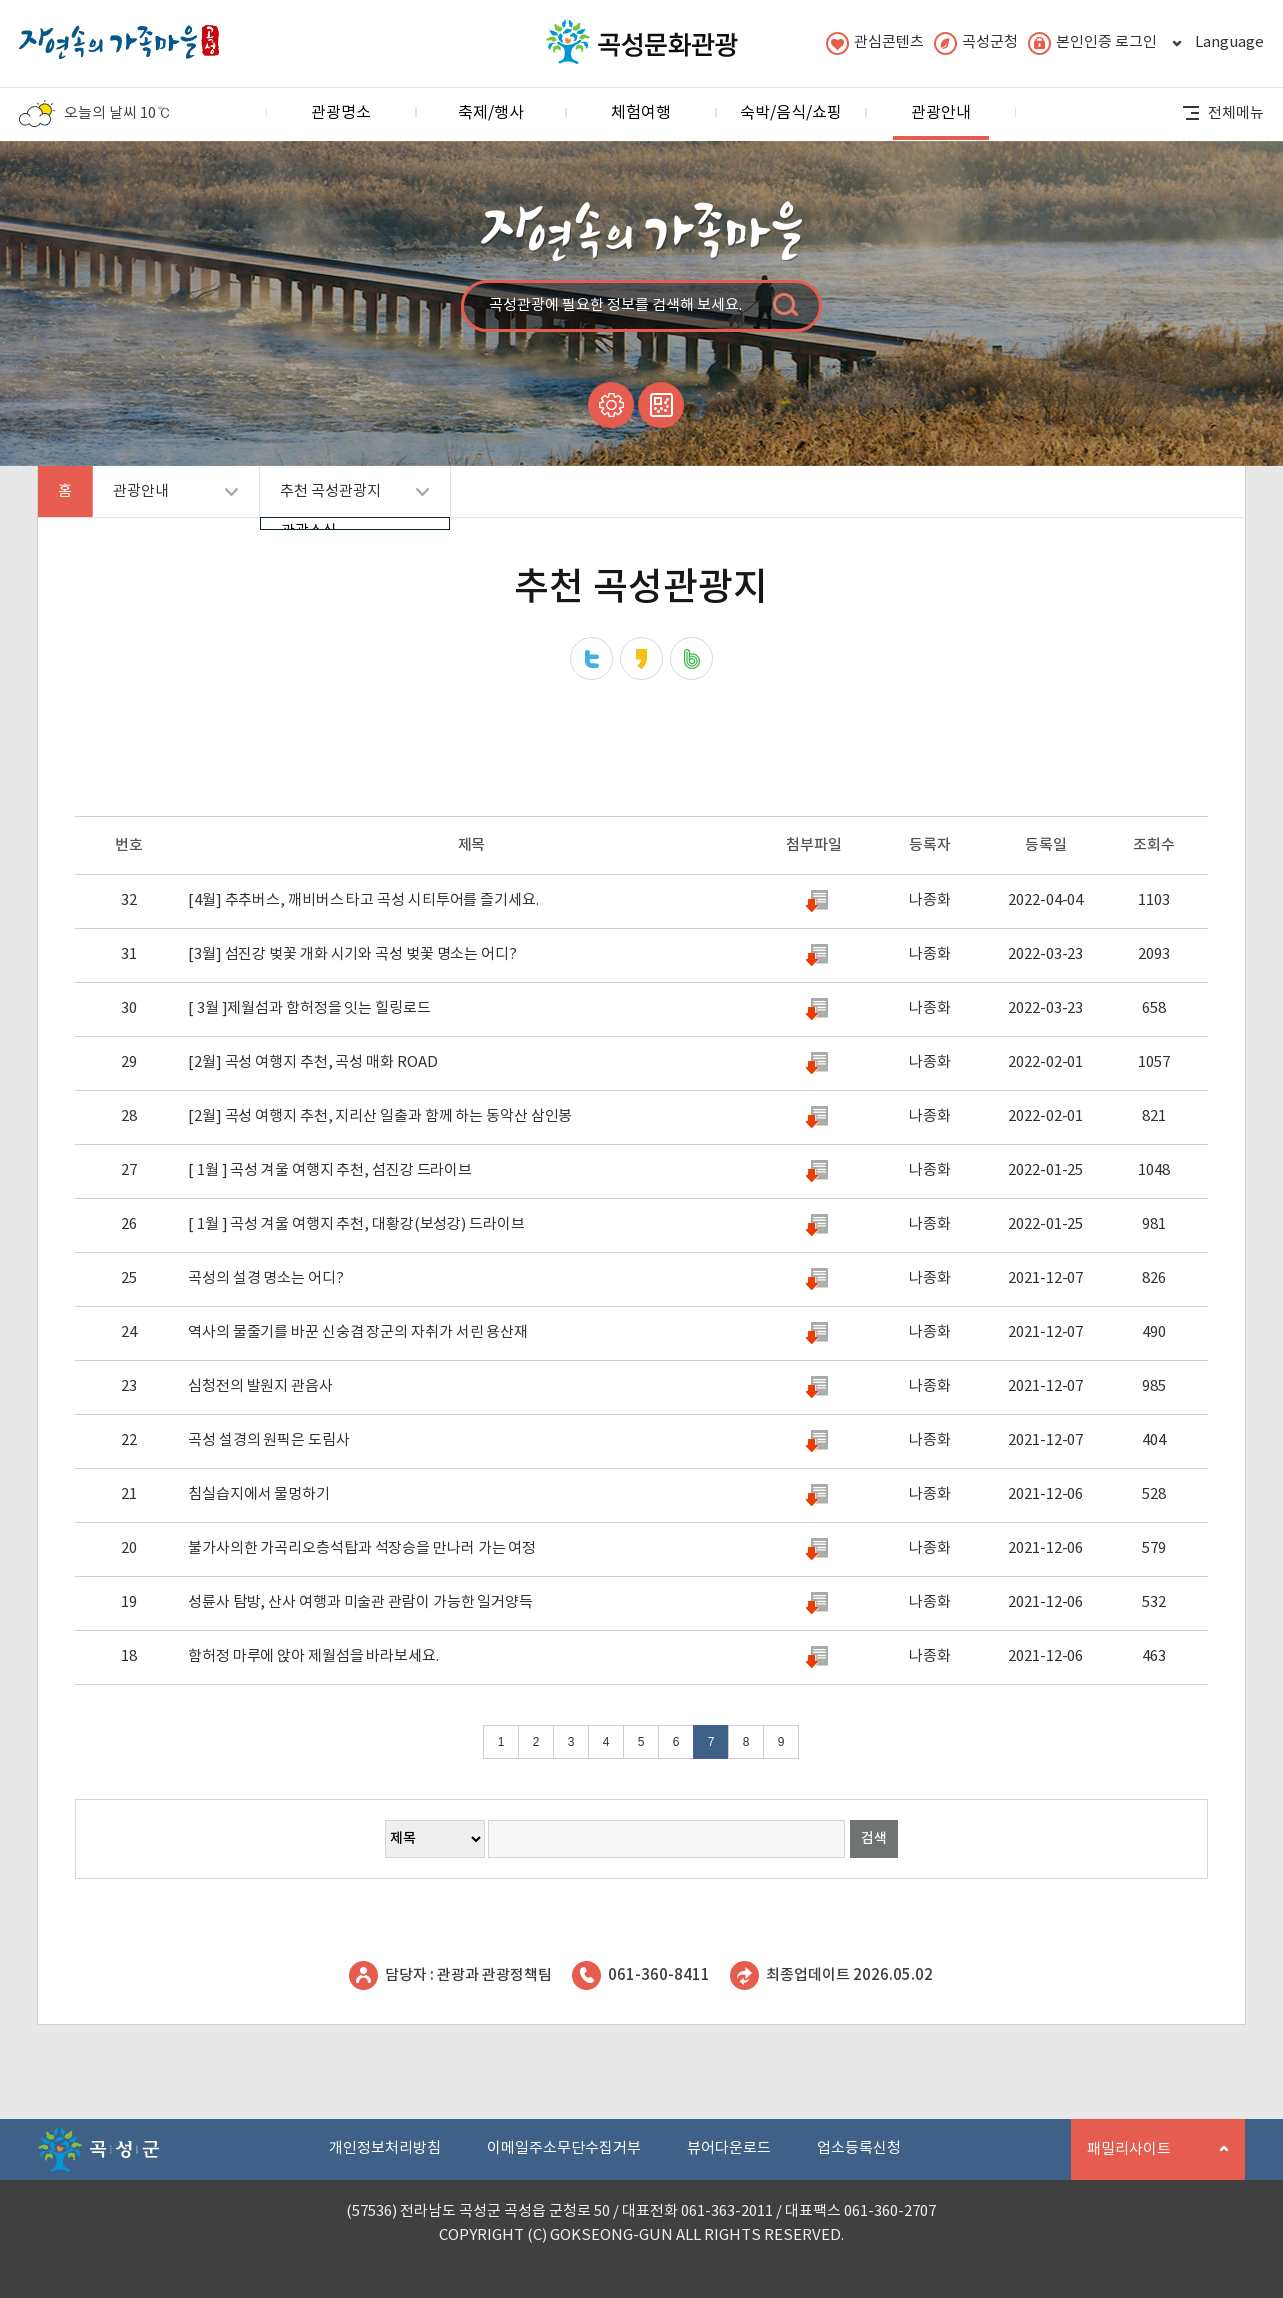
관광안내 (941, 121)
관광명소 (341, 113)
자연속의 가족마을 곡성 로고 (119, 36)
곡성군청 (976, 43)
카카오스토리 (641, 658)
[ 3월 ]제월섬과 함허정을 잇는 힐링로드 (309, 1008)
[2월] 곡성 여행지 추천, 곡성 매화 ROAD (312, 1062)
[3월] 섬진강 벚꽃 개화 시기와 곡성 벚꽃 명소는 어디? (352, 954)
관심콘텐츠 (875, 43)
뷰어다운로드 (729, 2148)
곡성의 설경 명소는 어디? (266, 1278)
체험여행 (641, 113)
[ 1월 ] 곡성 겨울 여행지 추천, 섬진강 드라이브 (330, 1170)
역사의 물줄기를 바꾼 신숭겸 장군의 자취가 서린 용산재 (358, 1332)
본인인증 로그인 (1092, 43)
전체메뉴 (1223, 113)
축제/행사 (491, 113)
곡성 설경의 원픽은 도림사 (269, 1440)
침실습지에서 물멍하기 (259, 1494)
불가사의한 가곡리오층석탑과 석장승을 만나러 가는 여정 (362, 1548)
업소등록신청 (859, 2148)
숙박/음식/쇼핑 (791, 113)
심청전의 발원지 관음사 (260, 1386)
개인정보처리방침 (385, 2148)
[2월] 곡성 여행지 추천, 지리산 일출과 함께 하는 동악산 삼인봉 (380, 1116)
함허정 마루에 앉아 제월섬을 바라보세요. (313, 1656)
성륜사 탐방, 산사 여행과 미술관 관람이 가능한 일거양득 (360, 1602)
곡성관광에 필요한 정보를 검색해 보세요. (615, 305)
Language (1215, 43)
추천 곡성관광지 (344, 500)
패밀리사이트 (1150, 2160)
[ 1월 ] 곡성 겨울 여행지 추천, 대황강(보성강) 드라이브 (356, 1224)
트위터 (591, 658)
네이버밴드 (691, 658)
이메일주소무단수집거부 (564, 2148)
